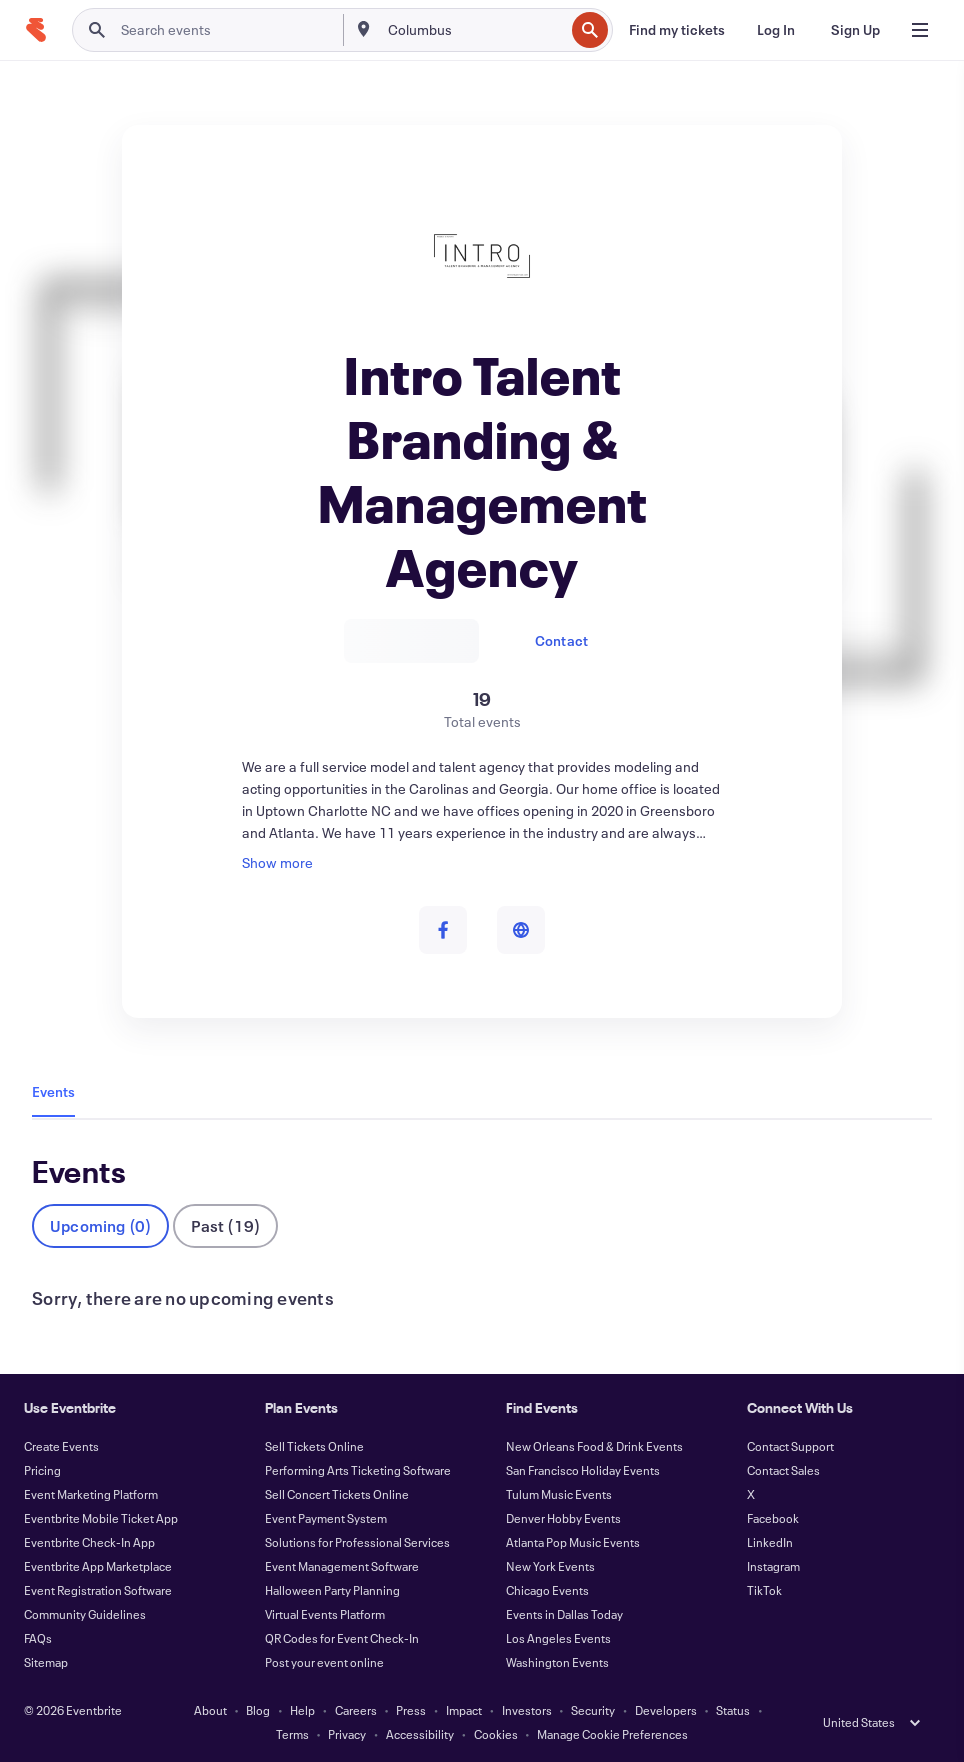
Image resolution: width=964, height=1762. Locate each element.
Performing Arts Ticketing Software (358, 1470)
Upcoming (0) (100, 1225)
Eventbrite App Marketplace (98, 1566)
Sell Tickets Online (314, 1446)
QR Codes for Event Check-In (342, 1638)
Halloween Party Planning (332, 1590)
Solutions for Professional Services (357, 1542)
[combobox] (474, 30)
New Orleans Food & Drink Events (594, 1446)
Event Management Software (342, 1566)
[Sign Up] (855, 30)
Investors (527, 1710)
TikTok (764, 1590)
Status (733, 1710)
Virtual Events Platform (325, 1614)
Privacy (347, 1734)
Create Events (61, 1446)
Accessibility (420, 1734)
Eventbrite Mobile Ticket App (101, 1518)
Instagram (773, 1566)
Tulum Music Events (559, 1494)
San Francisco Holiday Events (583, 1470)
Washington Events (557, 1662)
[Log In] (776, 30)
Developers (666, 1710)
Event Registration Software (98, 1590)
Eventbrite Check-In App (89, 1542)
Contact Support (790, 1446)
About (210, 1710)
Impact (464, 1710)
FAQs (38, 1638)
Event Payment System (326, 1518)
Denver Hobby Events (563, 1518)
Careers (356, 1710)
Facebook (773, 1518)
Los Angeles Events (558, 1638)
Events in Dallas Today (564, 1614)
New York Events (550, 1566)
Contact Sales (783, 1470)
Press (411, 1710)
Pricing (42, 1470)
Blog (258, 1710)
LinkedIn (770, 1542)
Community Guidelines (85, 1614)
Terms (292, 1734)
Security (593, 1710)
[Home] (36, 30)
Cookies (496, 1734)
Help (302, 1710)
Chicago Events (547, 1590)
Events (53, 1091)
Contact (561, 640)
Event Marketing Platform (91, 1494)
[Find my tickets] (677, 30)
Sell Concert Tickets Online (337, 1494)
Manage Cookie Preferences (612, 1734)
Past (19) (225, 1225)
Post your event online (324, 1662)
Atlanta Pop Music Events (573, 1542)
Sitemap (46, 1662)
